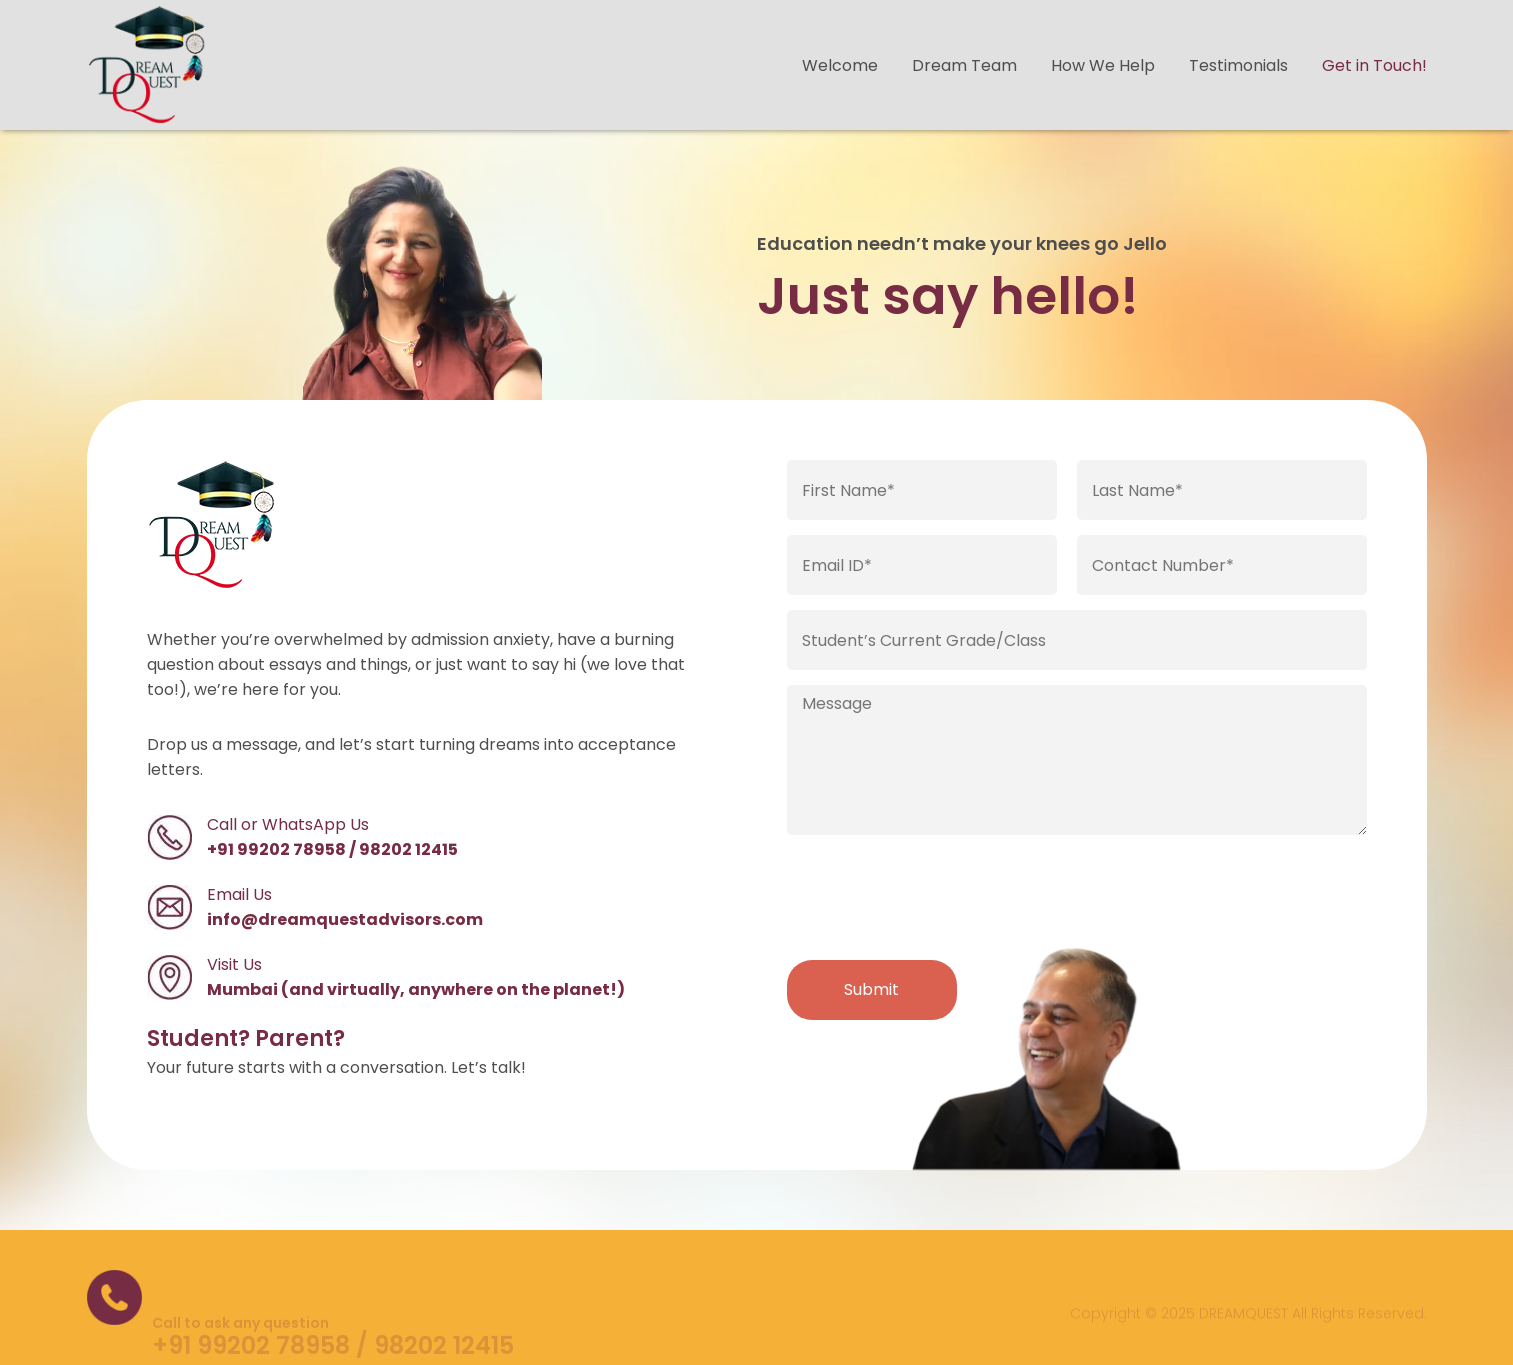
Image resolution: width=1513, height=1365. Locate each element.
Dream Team (964, 65)
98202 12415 (408, 849)
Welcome (840, 65)
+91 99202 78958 (276, 849)
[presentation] (939, 896)
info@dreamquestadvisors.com (345, 919)
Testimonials (1238, 65)
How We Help (1103, 65)
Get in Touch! (1374, 65)
